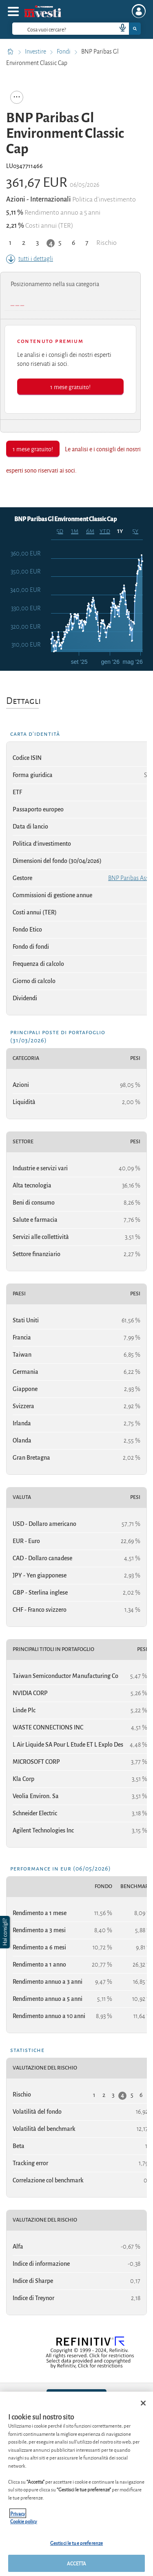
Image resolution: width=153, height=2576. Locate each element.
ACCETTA (76, 2563)
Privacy (17, 2513)
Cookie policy (23, 2521)
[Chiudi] (143, 2403)
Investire (36, 51)
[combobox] (76, 28)
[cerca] (51, 28)
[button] (5, 1932)
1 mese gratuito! (70, 386)
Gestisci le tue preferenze (76, 2543)
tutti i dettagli (29, 258)
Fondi (64, 51)
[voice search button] (119, 28)
